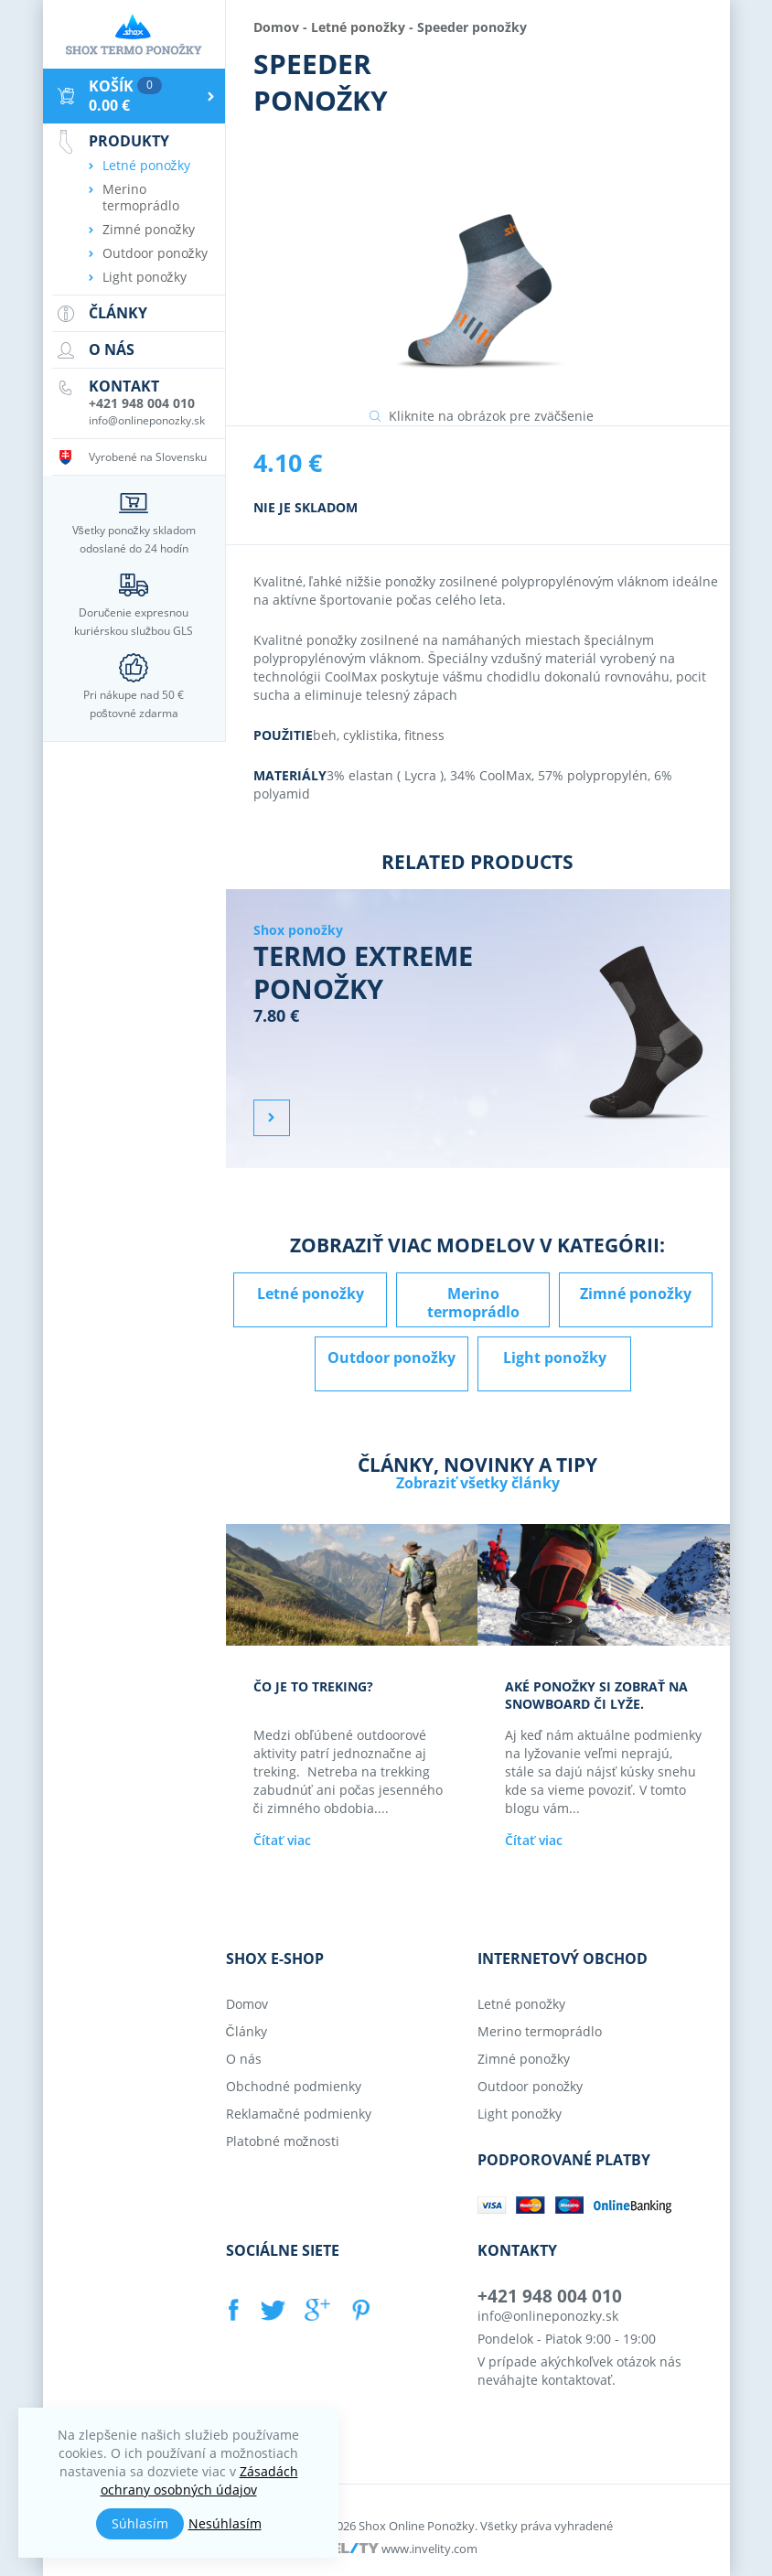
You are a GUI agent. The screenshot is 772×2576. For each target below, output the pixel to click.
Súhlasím (140, 2523)
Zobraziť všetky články (478, 1483)
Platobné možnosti (282, 2141)
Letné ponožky (358, 27)
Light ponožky (554, 1357)
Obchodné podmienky (293, 2086)
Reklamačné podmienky (298, 2113)
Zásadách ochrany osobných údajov (199, 2480)
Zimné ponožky (636, 1293)
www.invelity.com (429, 2548)
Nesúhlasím (225, 2523)
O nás (244, 2058)
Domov (276, 27)
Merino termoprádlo (473, 1302)
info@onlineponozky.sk (547, 2315)
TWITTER (273, 2310)
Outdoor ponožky (391, 1357)
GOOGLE (316, 2310)
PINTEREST (359, 2310)
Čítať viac (282, 1840)
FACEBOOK (235, 2310)
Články (246, 2031)
